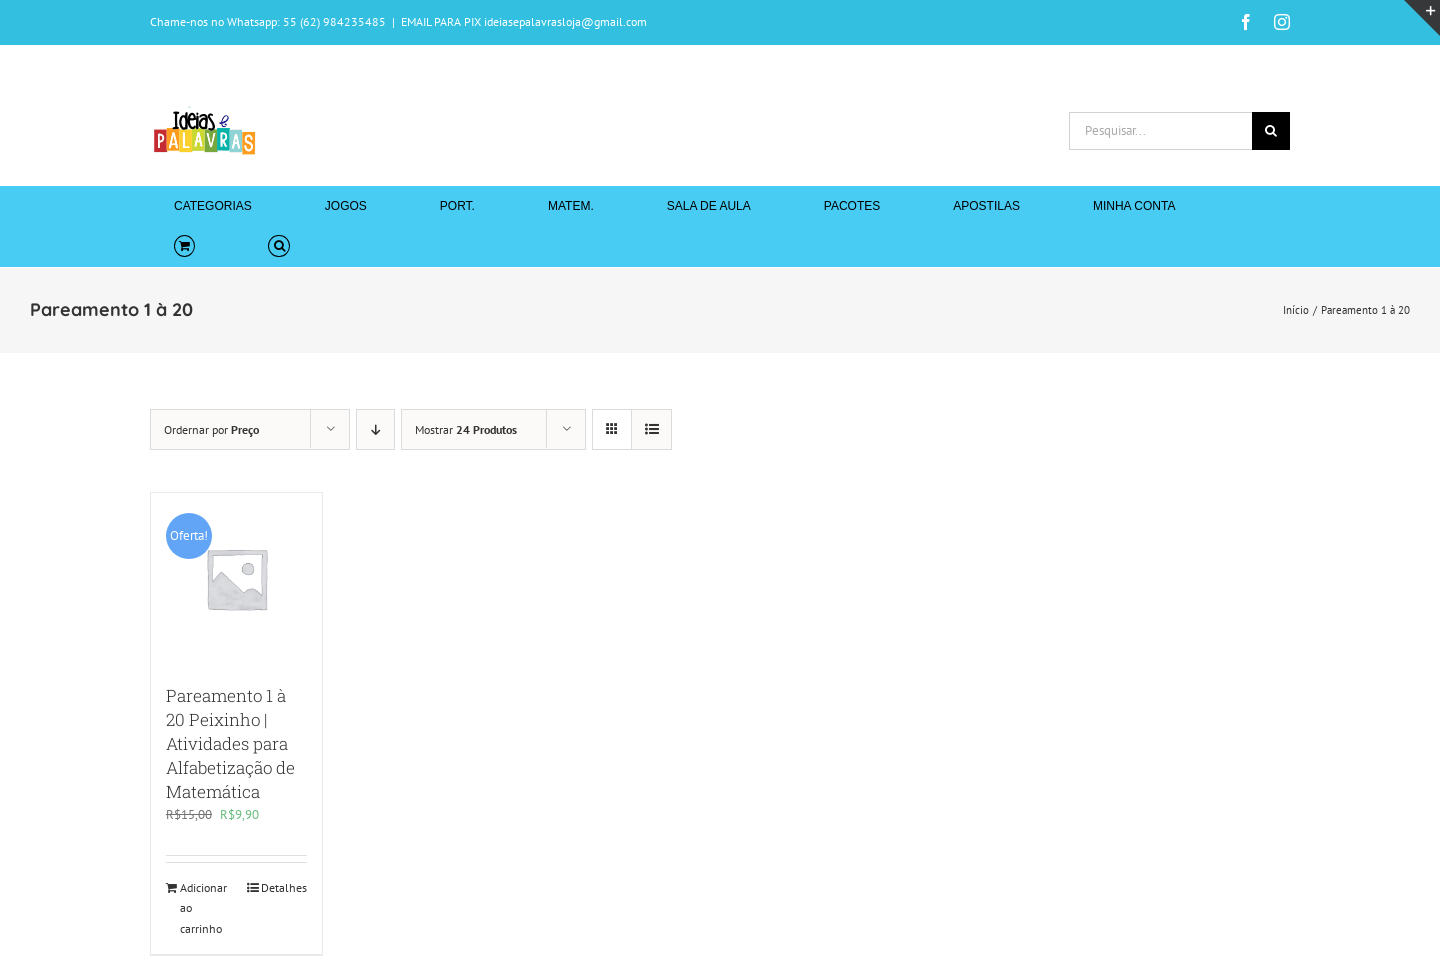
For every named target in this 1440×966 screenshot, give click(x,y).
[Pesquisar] (1271, 131)
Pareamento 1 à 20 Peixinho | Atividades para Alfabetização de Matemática (230, 743)
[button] (278, 246)
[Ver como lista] (651, 429)
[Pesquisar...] (1160, 131)
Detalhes (284, 887)
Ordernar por (211, 429)
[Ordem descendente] (375, 429)
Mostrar (466, 429)
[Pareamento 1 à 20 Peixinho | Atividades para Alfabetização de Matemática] (236, 578)
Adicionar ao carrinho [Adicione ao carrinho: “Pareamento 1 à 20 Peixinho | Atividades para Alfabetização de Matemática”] (203, 908)
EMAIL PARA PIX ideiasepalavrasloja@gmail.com (524, 21)
